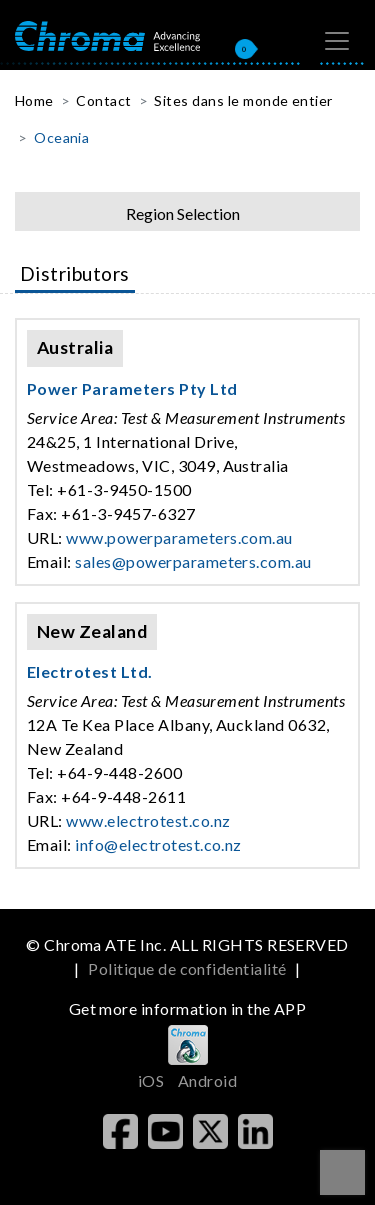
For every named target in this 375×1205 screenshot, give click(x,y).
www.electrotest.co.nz (148, 820)
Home (34, 100)
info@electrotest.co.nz (158, 844)
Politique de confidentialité (187, 968)
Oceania (61, 137)
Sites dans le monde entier (243, 100)
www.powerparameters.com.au (179, 537)
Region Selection (183, 213)
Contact (103, 100)
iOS (151, 1080)
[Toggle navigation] (337, 41)
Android (207, 1080)
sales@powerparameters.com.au (193, 561)
